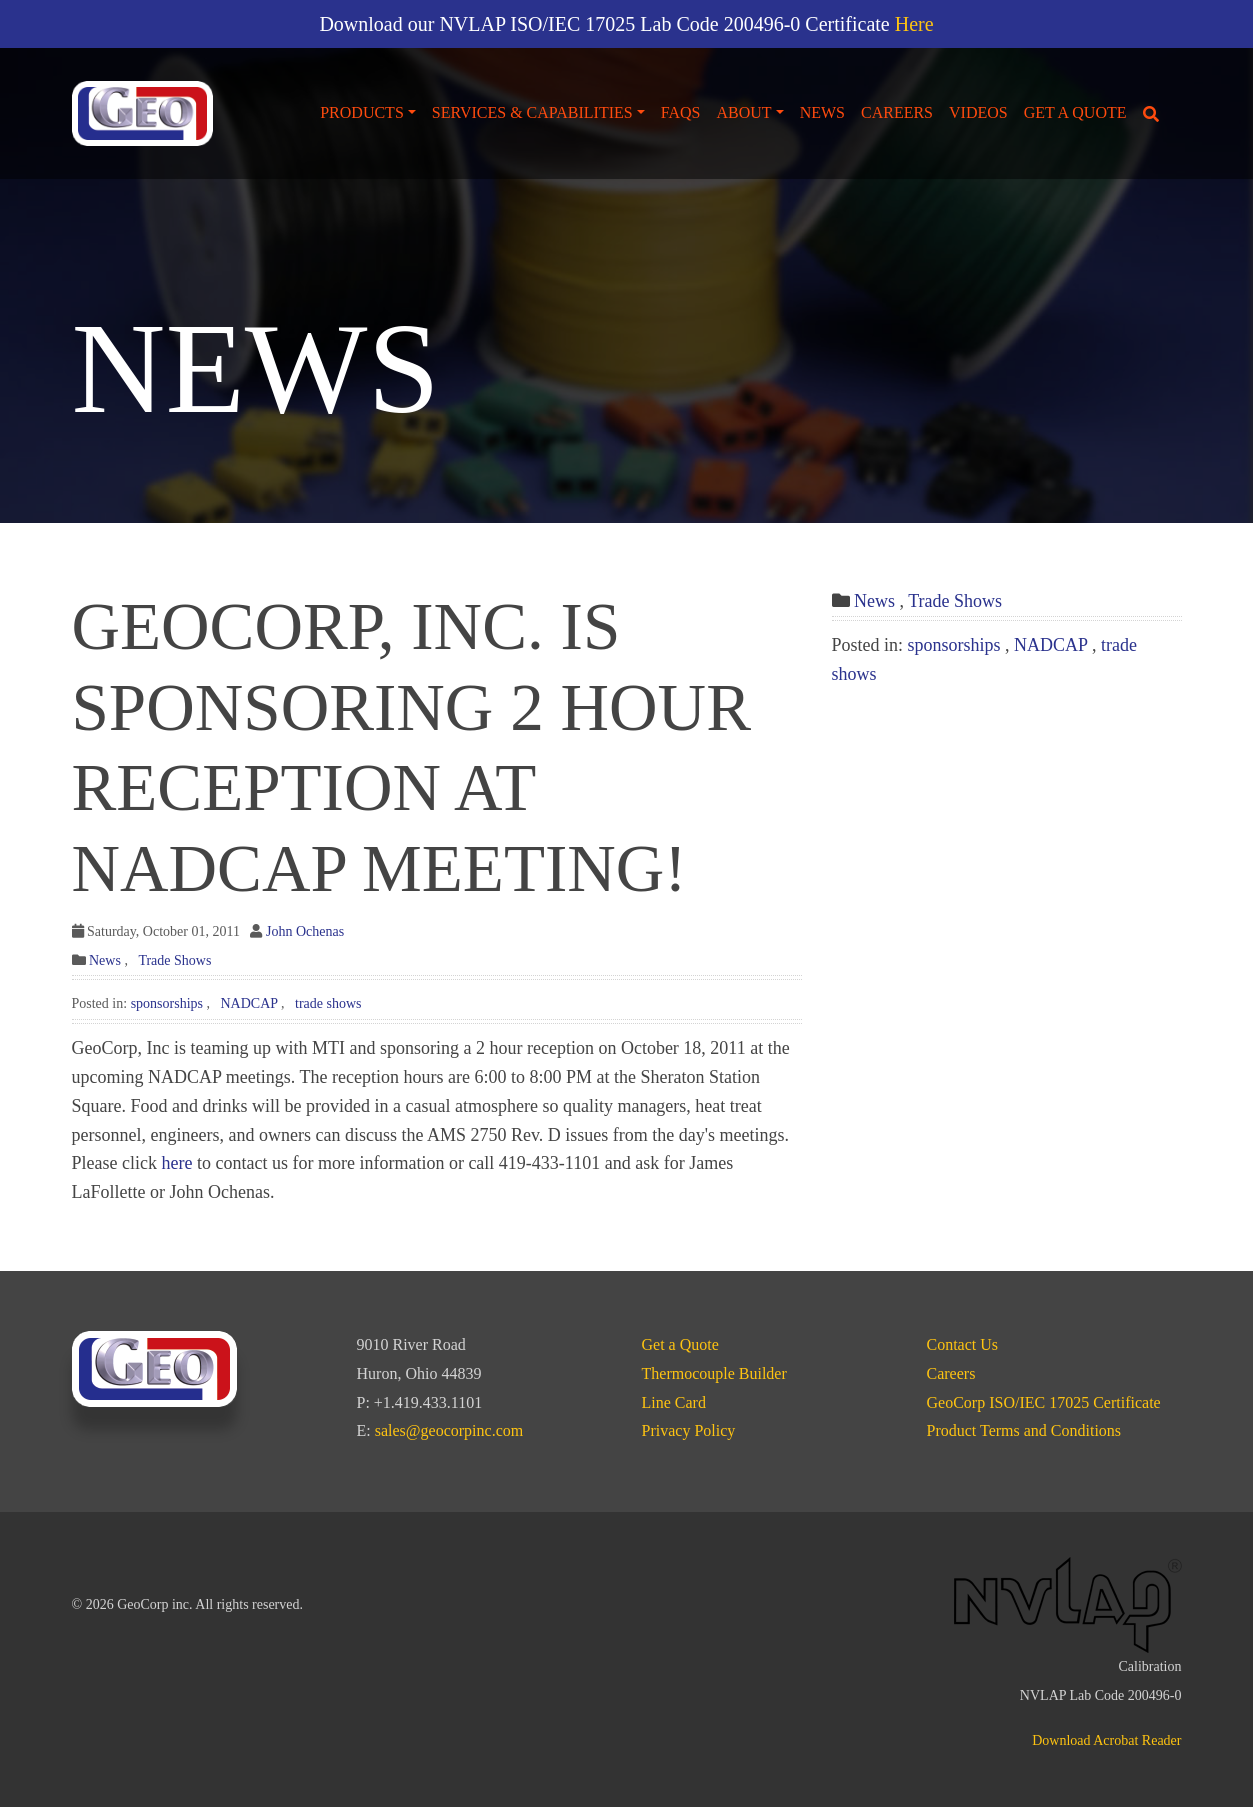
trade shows (328, 1003)
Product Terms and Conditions (1024, 1430)
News (822, 112)
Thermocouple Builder (714, 1373)
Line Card (674, 1402)
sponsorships (167, 1003)
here (176, 1163)
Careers (897, 112)
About (743, 112)
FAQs (681, 112)
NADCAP (248, 1003)
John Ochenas (305, 931)
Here (914, 24)
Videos (978, 112)
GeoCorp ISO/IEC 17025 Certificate (1044, 1402)
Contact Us (963, 1344)
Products (362, 112)
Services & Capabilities (532, 112)
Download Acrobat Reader (1106, 1740)
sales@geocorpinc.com (449, 1430)
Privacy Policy (689, 1430)
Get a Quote (1075, 112)
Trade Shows (174, 960)
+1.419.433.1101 (428, 1402)
